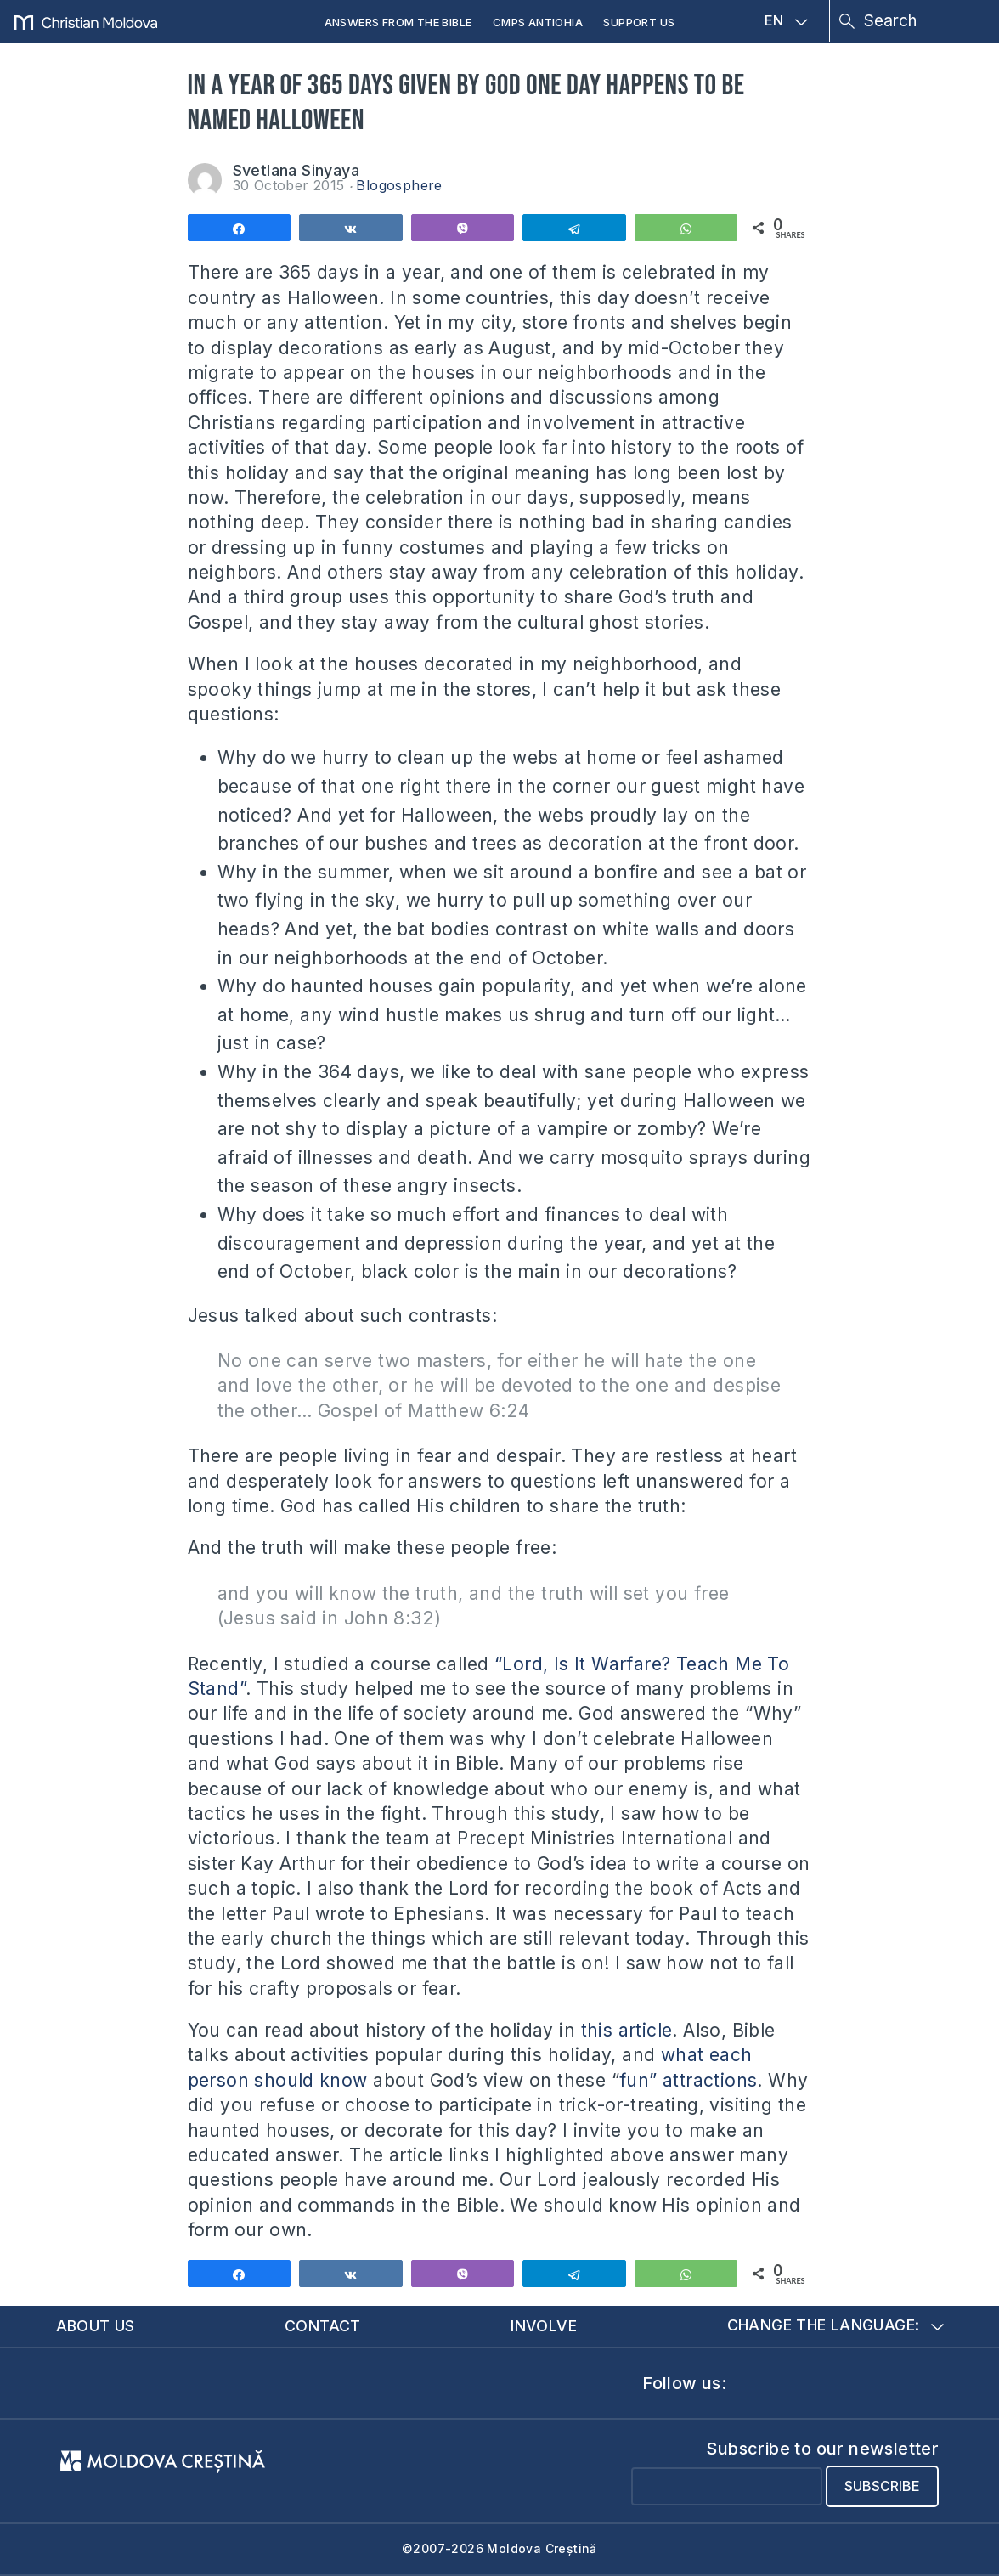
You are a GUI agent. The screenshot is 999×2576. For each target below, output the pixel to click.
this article (627, 2030)
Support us (638, 22)
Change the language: (835, 2326)
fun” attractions (688, 2080)
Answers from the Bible (398, 22)
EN (786, 21)
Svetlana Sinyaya (296, 170)
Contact (323, 2326)
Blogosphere (399, 185)
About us (95, 2326)
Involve (544, 2326)
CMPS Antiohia (538, 22)
